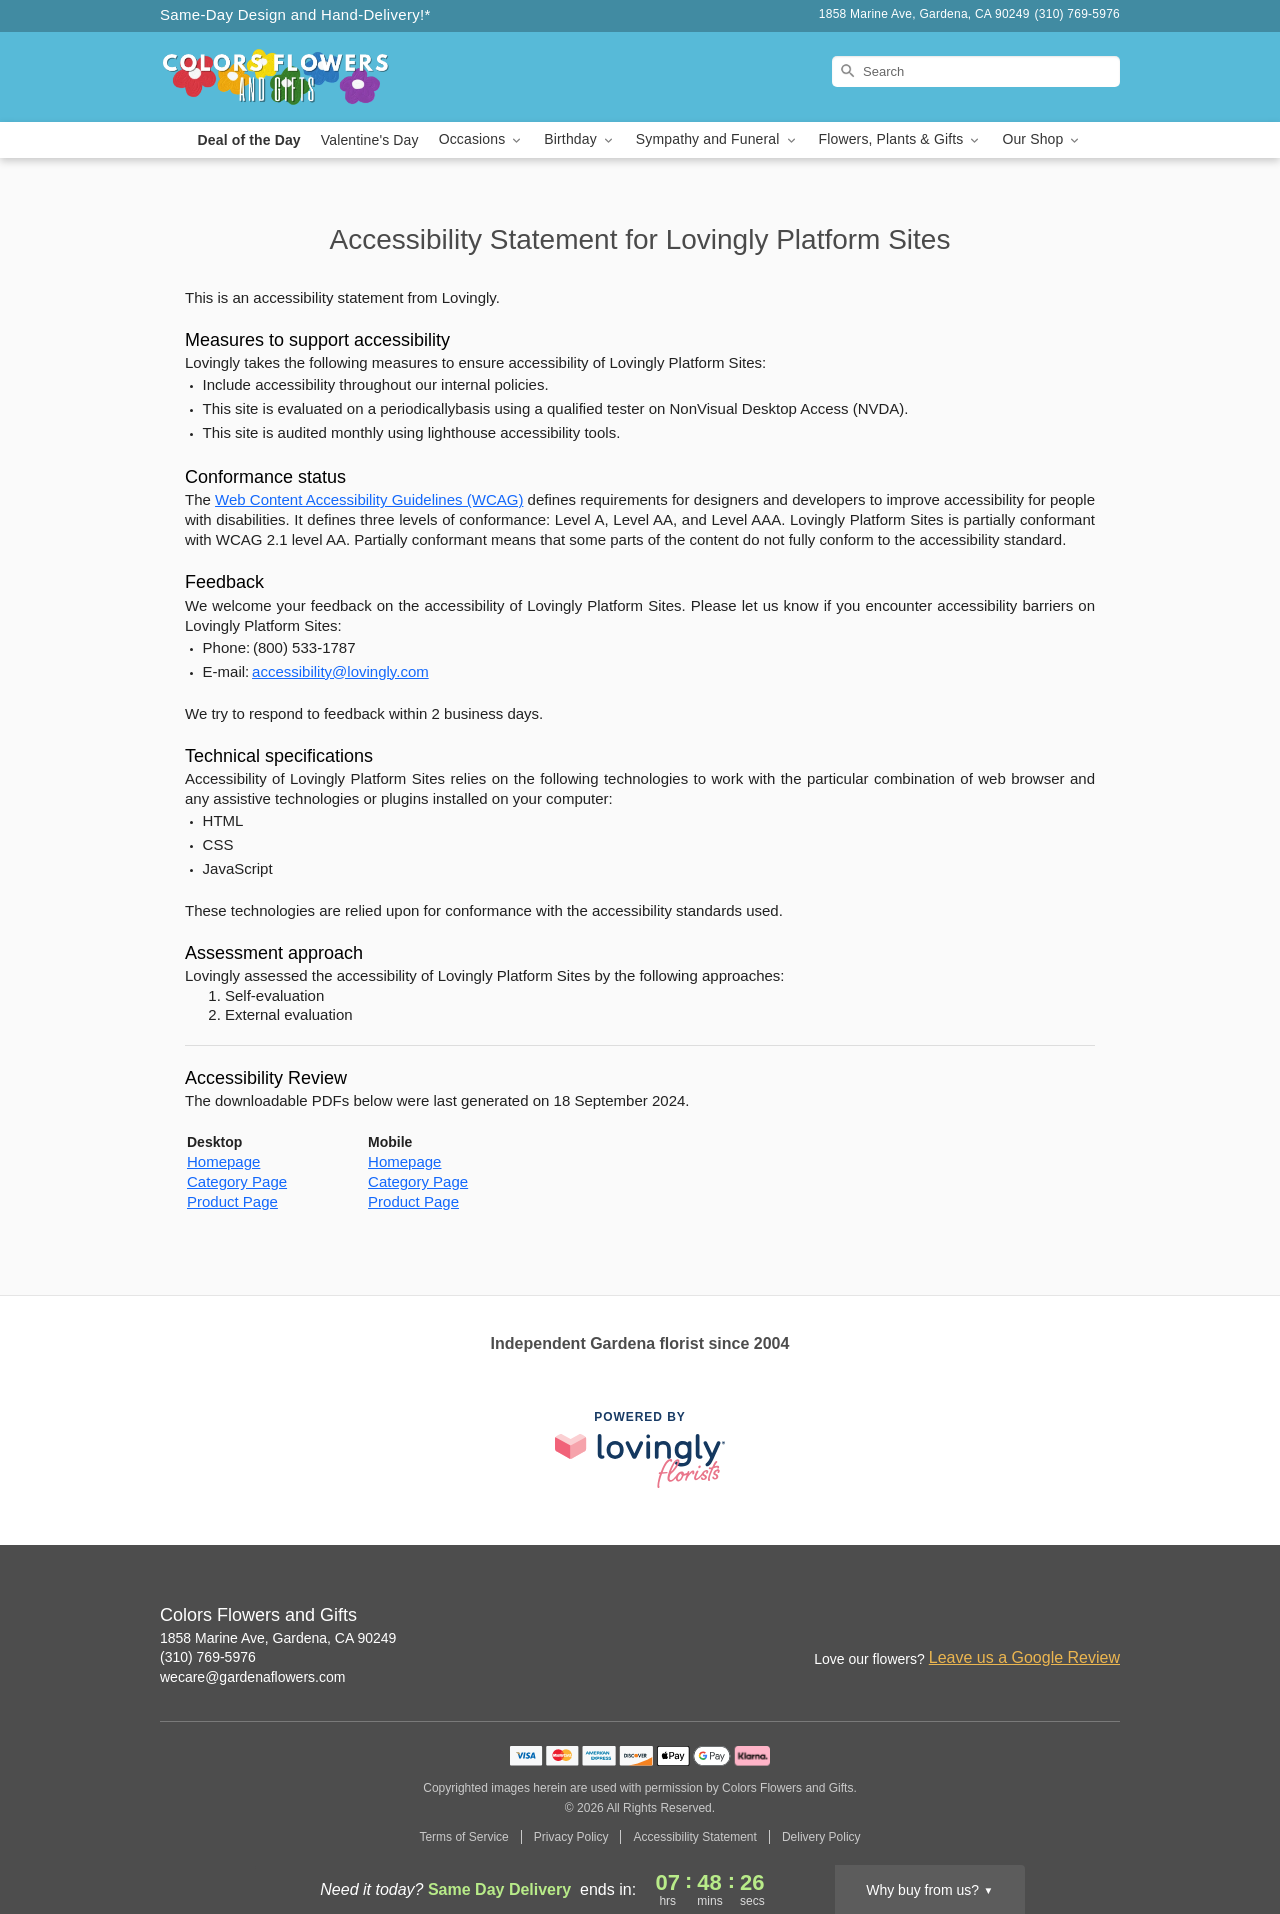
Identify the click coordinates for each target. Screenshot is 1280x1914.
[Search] (976, 71)
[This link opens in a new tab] (640, 1449)
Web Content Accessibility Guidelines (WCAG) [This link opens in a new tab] (369, 499)
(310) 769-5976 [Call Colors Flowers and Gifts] (208, 1657)
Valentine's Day (370, 140)
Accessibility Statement (694, 1837)
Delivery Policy (821, 1837)
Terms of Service (463, 1837)
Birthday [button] (580, 139)
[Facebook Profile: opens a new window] (1062, 1617)
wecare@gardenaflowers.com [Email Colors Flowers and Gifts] (252, 1677)
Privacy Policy (571, 1837)
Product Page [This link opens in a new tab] (232, 1201)
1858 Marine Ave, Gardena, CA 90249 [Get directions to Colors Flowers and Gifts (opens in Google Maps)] (278, 1638)
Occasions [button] (482, 139)
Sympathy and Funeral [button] (717, 139)
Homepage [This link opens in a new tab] (223, 1161)
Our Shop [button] (1042, 139)
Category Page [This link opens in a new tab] (237, 1181)
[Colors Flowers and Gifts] (304, 77)
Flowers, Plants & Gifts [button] (901, 139)
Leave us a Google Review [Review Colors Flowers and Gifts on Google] (1024, 1657)
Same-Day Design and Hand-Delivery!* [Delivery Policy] (295, 14)
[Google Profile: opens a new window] (1106, 1617)
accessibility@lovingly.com (340, 671)
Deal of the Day (249, 140)
